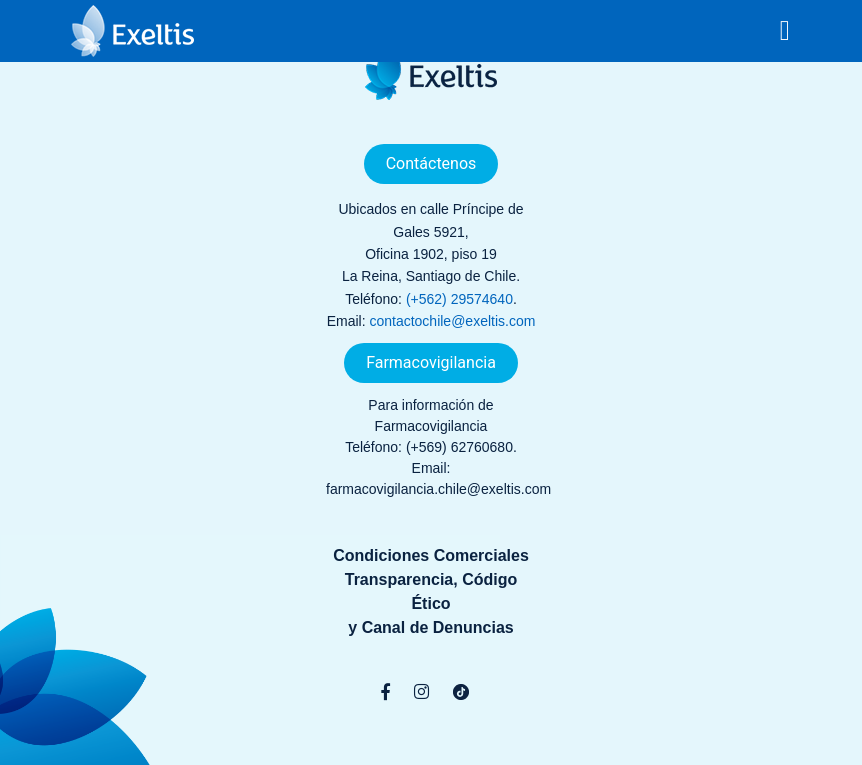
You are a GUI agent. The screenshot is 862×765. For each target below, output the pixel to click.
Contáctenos (431, 163)
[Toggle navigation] (785, 31)
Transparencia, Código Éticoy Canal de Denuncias (431, 603)
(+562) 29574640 (459, 299)
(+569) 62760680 (459, 447)
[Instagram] (421, 692)
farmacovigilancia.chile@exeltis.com (438, 489)
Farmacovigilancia (431, 362)
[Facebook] (385, 692)
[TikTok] (461, 692)
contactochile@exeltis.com (452, 321)
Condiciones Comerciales (431, 555)
